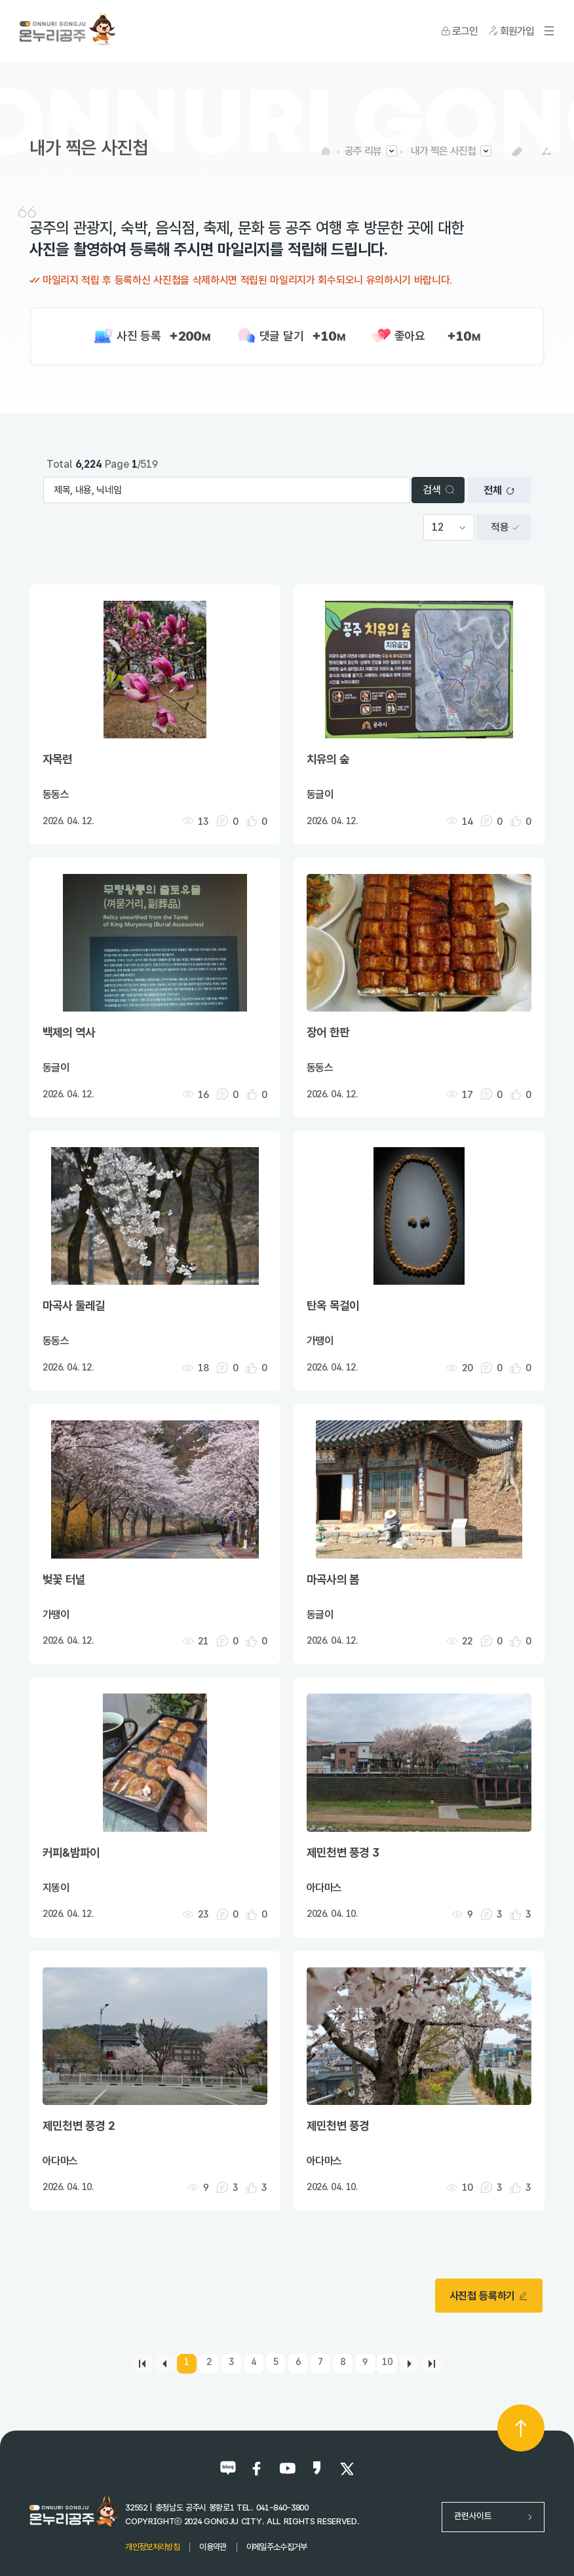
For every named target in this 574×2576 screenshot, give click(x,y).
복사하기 (516, 151)
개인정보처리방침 (152, 2547)
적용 (505, 527)
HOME (325, 150)
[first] (142, 2364)
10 (387, 2361)
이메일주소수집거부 (276, 2547)
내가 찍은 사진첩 (443, 151)
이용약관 (212, 2547)
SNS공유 (546, 151)
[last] (432, 2364)
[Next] (409, 2364)
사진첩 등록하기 (489, 2296)
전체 (499, 490)
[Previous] (164, 2364)
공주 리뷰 (363, 151)
